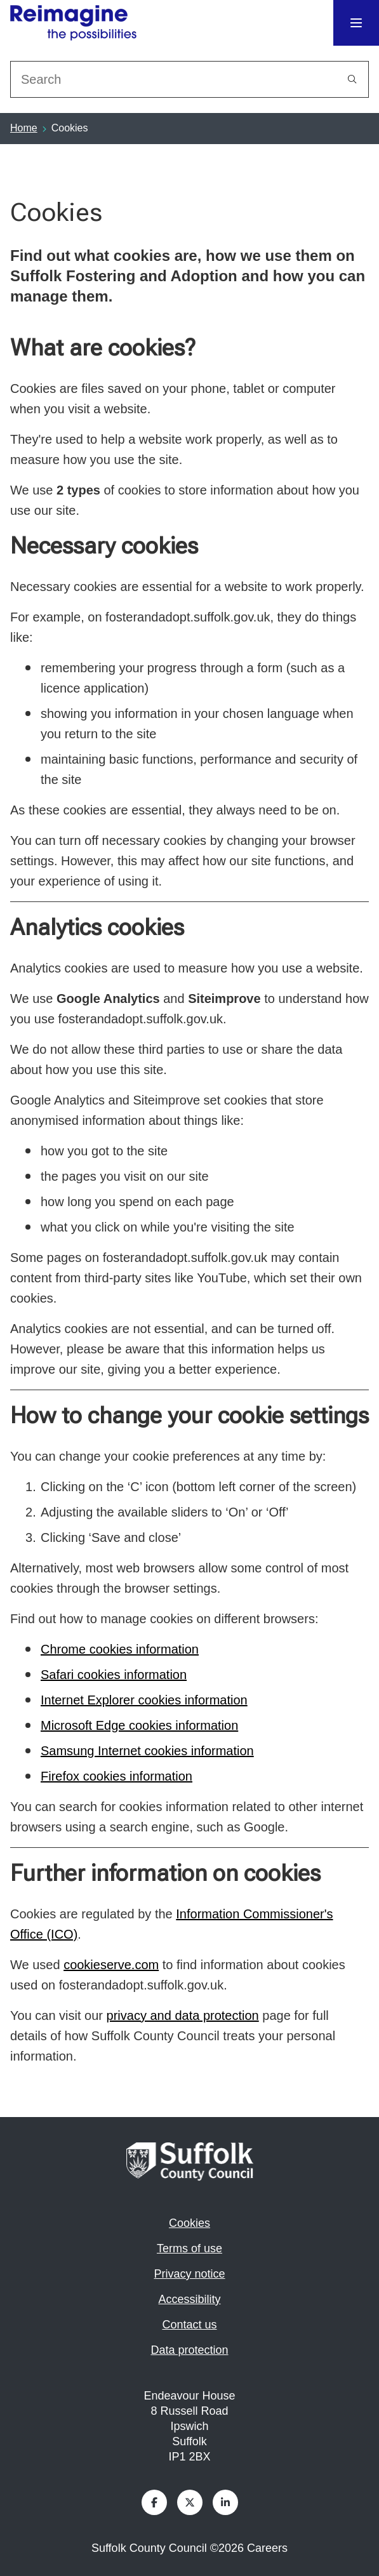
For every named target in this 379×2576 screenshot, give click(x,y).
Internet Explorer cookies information (144, 1700)
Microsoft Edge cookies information (139, 1725)
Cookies (189, 2223)
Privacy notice (189, 2273)
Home (23, 128)
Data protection (189, 2350)
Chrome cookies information (120, 1649)
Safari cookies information (114, 1675)
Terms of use (189, 2248)
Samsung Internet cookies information (147, 1751)
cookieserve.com (111, 1965)
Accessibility (189, 2299)
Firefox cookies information (116, 1776)
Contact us (189, 2324)
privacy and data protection (183, 2015)
